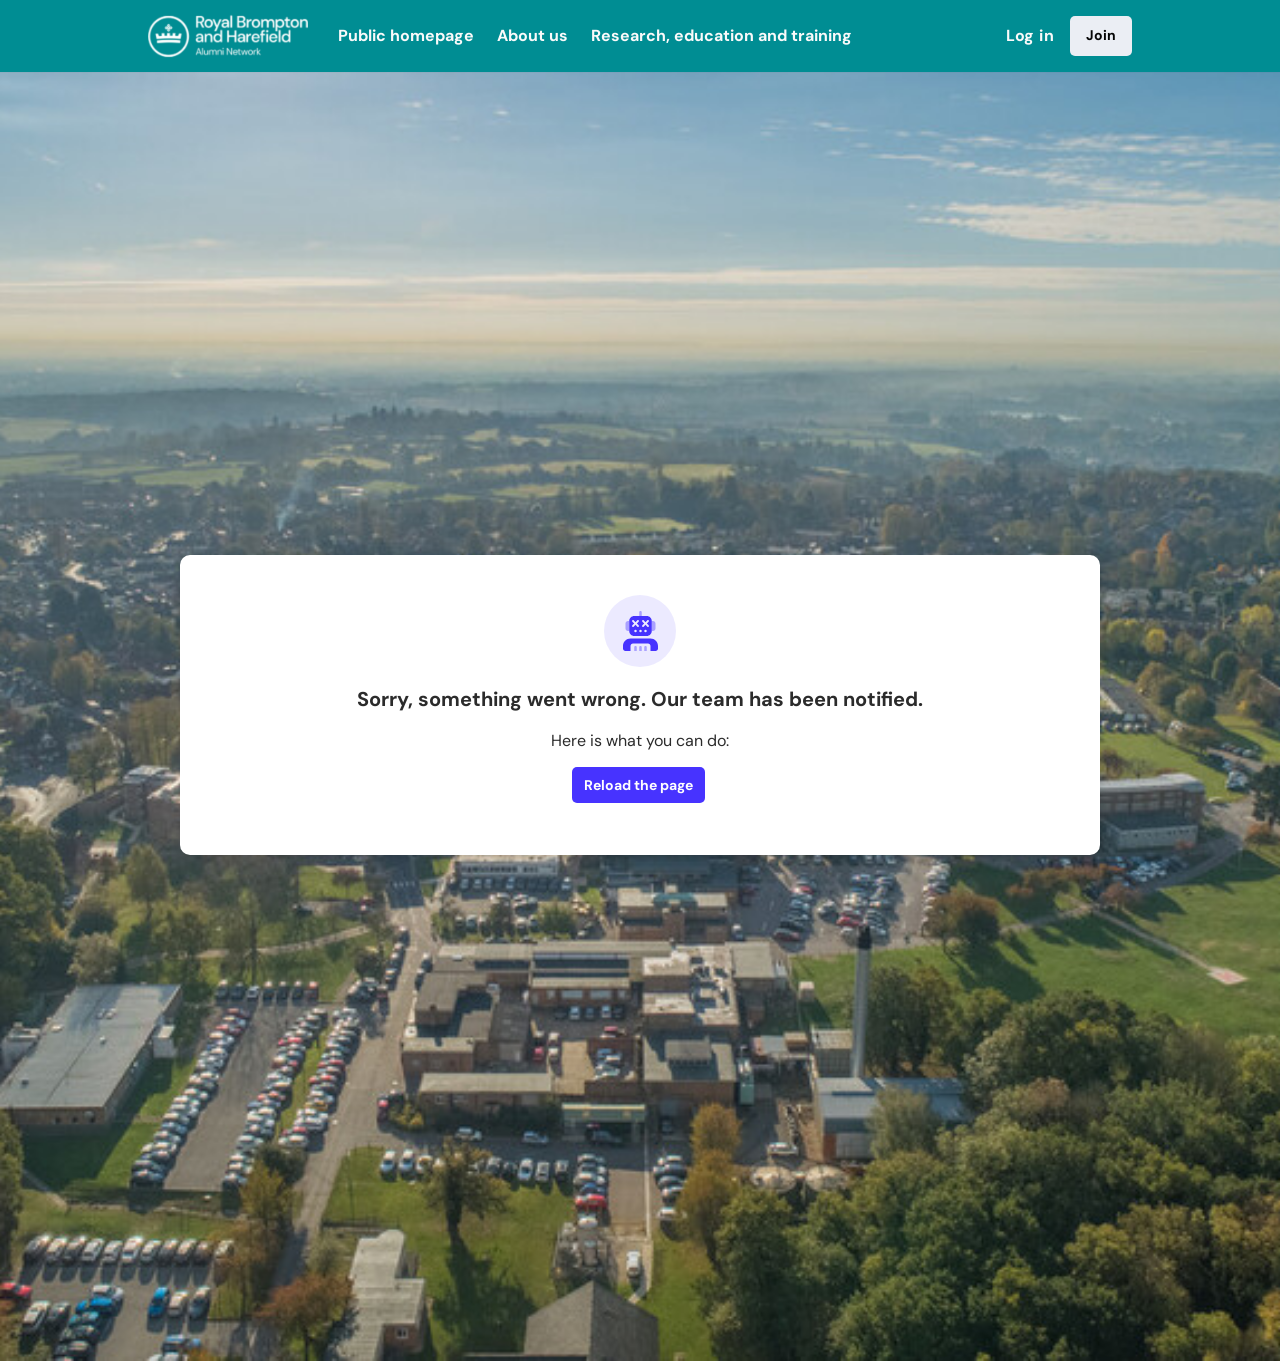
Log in (1030, 35)
